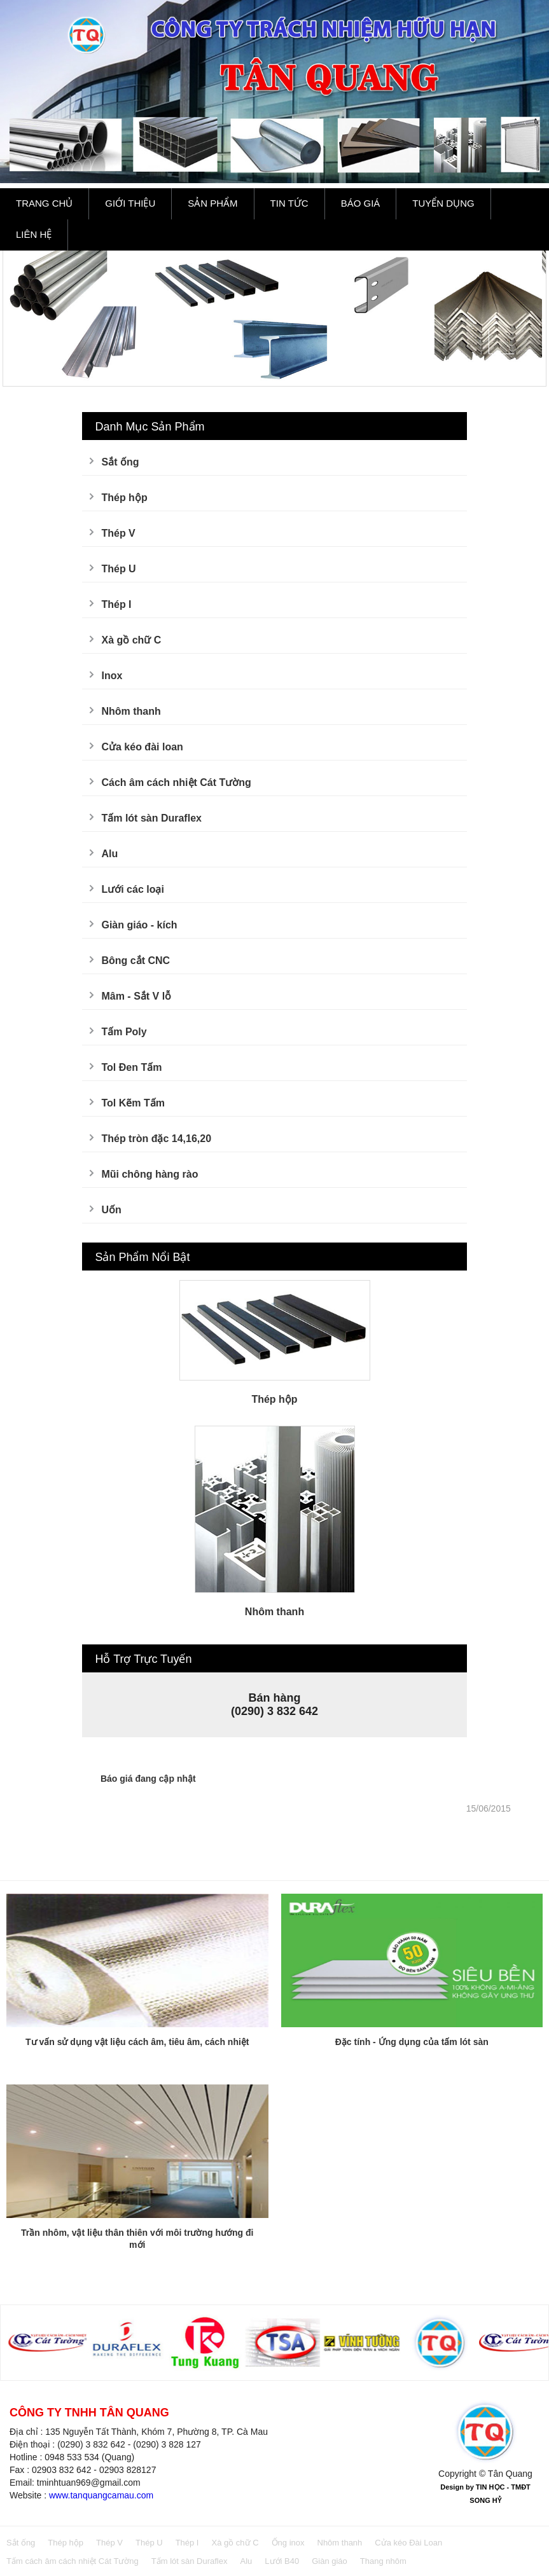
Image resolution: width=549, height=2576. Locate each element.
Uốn (111, 1209)
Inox (111, 675)
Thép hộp (124, 497)
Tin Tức (289, 203)
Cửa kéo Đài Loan (408, 2542)
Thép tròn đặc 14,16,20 (156, 1138)
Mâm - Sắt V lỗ (136, 996)
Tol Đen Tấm (131, 1067)
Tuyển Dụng (443, 203)
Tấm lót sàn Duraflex (151, 818)
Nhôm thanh (130, 711)
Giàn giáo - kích (139, 925)
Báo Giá (360, 203)
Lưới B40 (282, 2561)
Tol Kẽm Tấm (132, 1103)
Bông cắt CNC (135, 960)
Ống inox (288, 2542)
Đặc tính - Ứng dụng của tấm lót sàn (412, 2042)
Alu (109, 853)
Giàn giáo (329, 2561)
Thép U (118, 568)
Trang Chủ (44, 203)
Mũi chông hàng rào (149, 1174)
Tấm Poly (123, 1031)
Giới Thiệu (130, 203)
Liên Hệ (34, 234)
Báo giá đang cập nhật (148, 1779)
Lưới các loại (132, 889)
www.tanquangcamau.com (101, 2495)
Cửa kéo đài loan (142, 746)
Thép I (116, 604)
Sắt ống (120, 462)
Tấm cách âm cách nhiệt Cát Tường (72, 2561)
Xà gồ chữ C (131, 640)
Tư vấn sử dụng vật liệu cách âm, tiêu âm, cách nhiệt (137, 2042)
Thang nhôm (383, 2561)
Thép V (118, 533)
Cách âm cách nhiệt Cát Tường (176, 782)
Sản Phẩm (212, 203)
